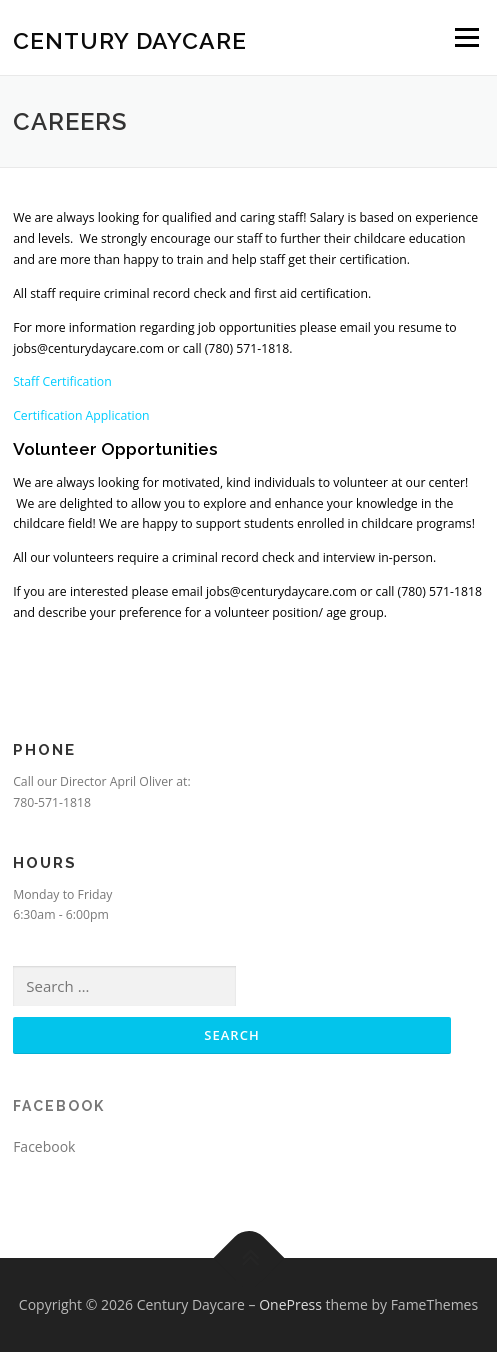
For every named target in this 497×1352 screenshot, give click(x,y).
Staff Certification (64, 381)
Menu (465, 37)
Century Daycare (130, 39)
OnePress (290, 1304)
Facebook (59, 1106)
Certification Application (81, 415)
